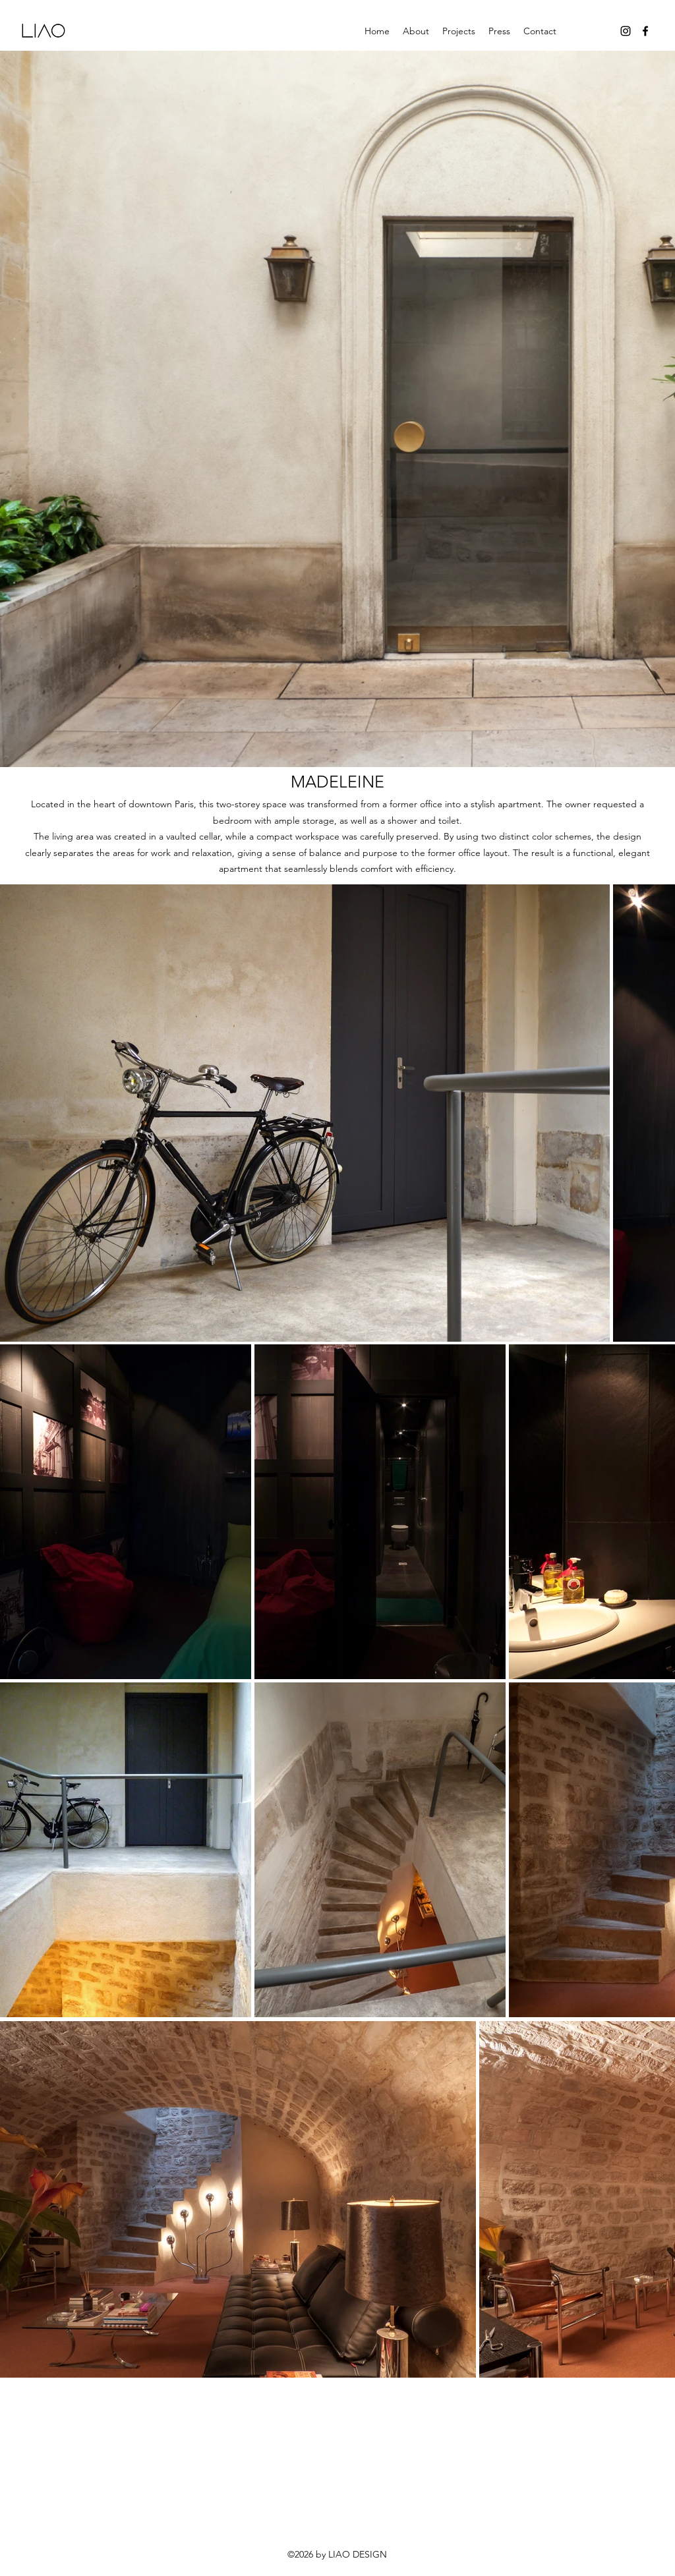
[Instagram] (625, 31)
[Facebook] (645, 31)
